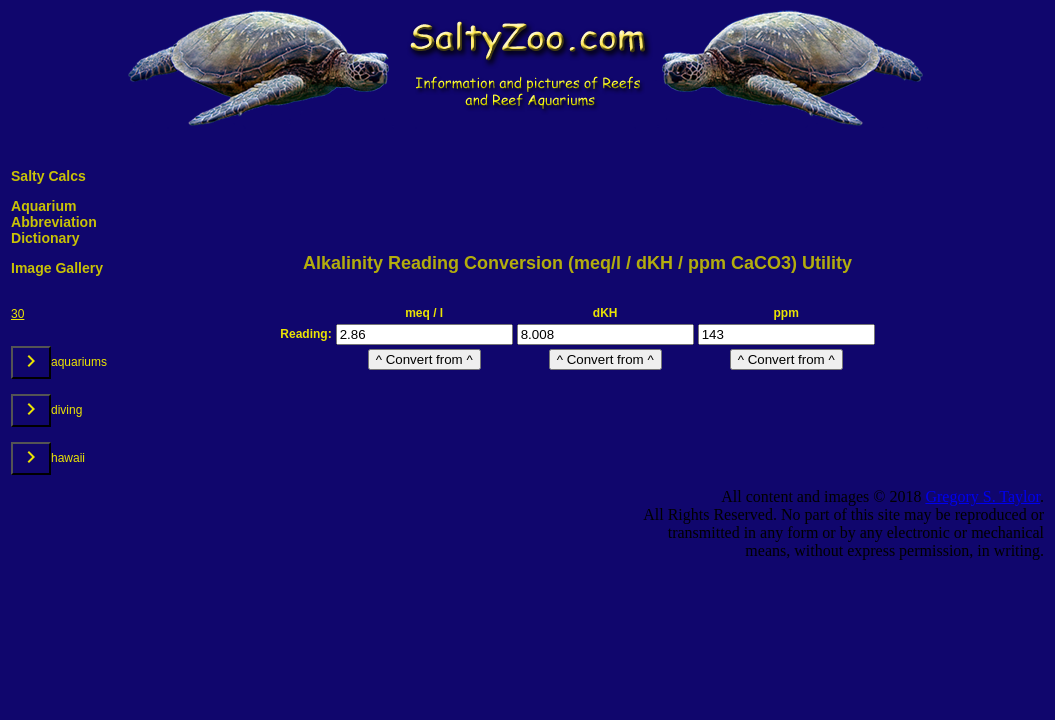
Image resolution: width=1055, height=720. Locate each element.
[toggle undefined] (31, 362)
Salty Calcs (48, 176)
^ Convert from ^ (424, 359)
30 (17, 314)
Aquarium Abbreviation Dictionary (54, 222)
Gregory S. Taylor (982, 496)
